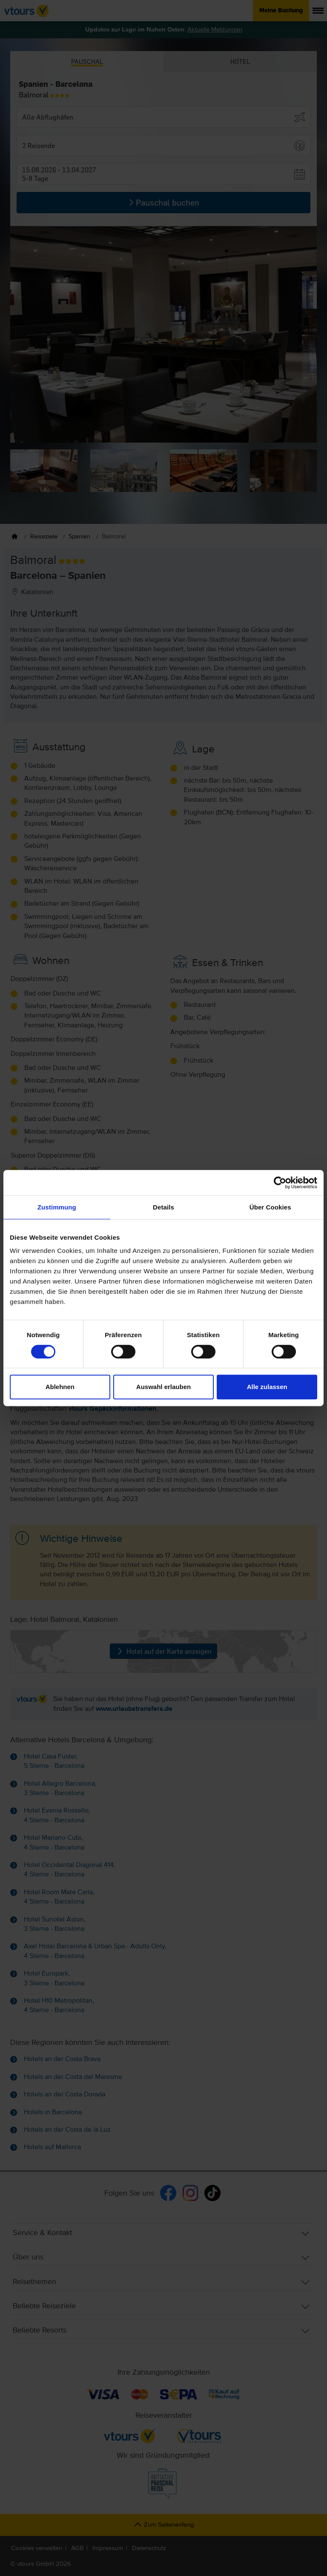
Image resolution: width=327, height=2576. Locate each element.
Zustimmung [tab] (56, 1207)
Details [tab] (163, 1207)
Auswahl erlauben (163, 1386)
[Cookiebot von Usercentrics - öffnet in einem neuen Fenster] (280, 1182)
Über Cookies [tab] (270, 1207)
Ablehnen (60, 1386)
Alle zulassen (267, 1386)
